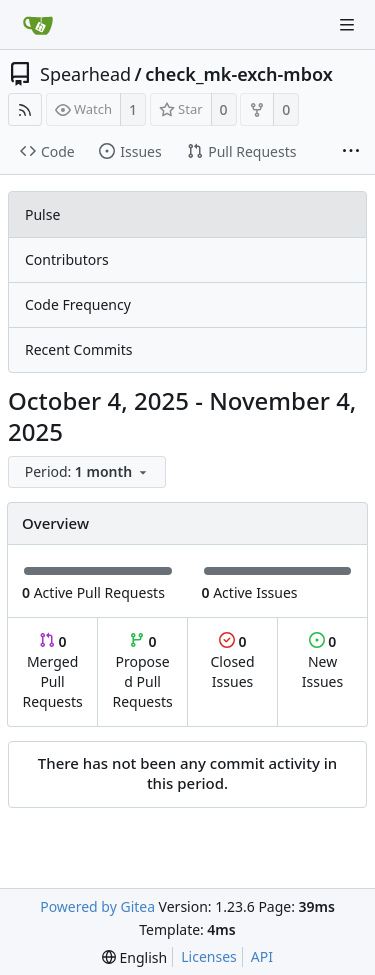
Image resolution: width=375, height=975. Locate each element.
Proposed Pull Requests (143, 671)
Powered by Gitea (97, 906)
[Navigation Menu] (347, 25)
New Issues (322, 661)
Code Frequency (78, 304)
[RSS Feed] (25, 109)
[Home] (38, 25)
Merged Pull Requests (52, 671)
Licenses (209, 956)
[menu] (89, 472)
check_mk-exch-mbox (238, 74)
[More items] (351, 152)
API (262, 956)
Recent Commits (78, 349)
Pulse (42, 214)
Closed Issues (232, 661)
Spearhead (85, 74)
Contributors (67, 259)
